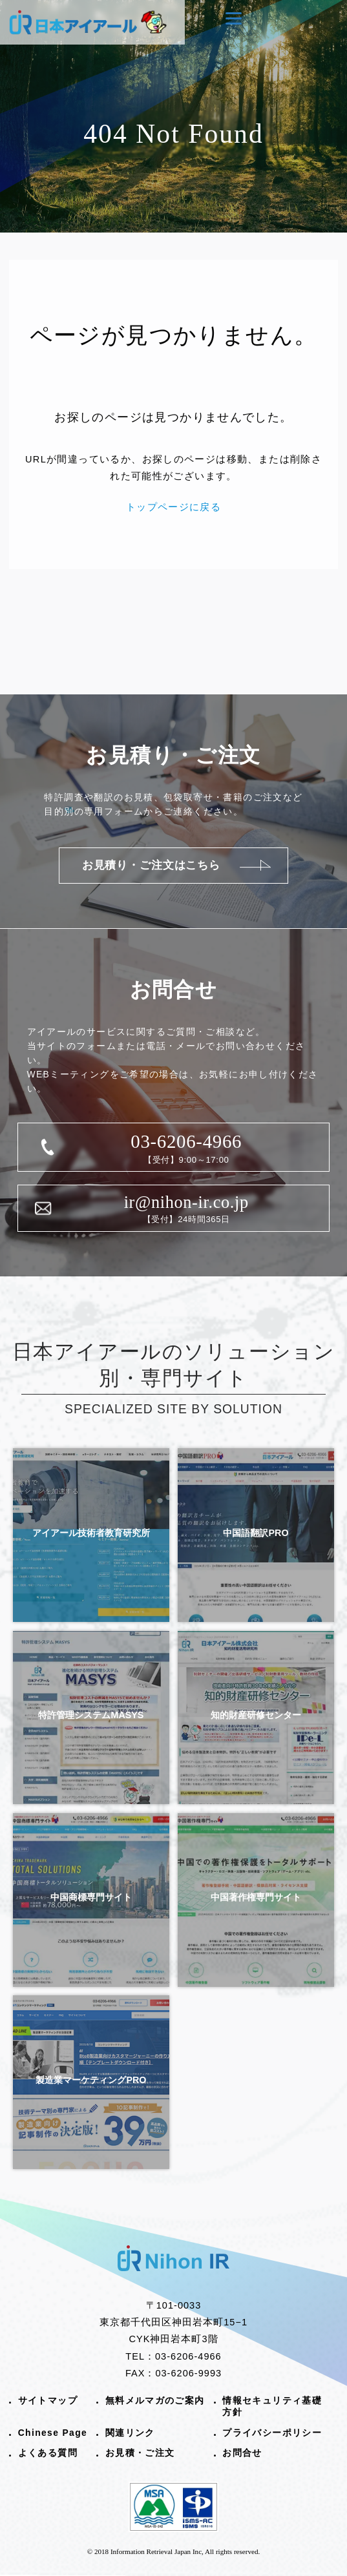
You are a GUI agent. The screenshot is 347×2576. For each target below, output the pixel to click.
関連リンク (130, 2432)
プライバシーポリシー (272, 2432)
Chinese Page (52, 2432)
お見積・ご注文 (140, 2452)
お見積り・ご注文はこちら (151, 864)
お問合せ (242, 2452)
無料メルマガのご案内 (155, 2400)
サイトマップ (48, 2400)
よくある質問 (48, 2452)
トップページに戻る (173, 507)
